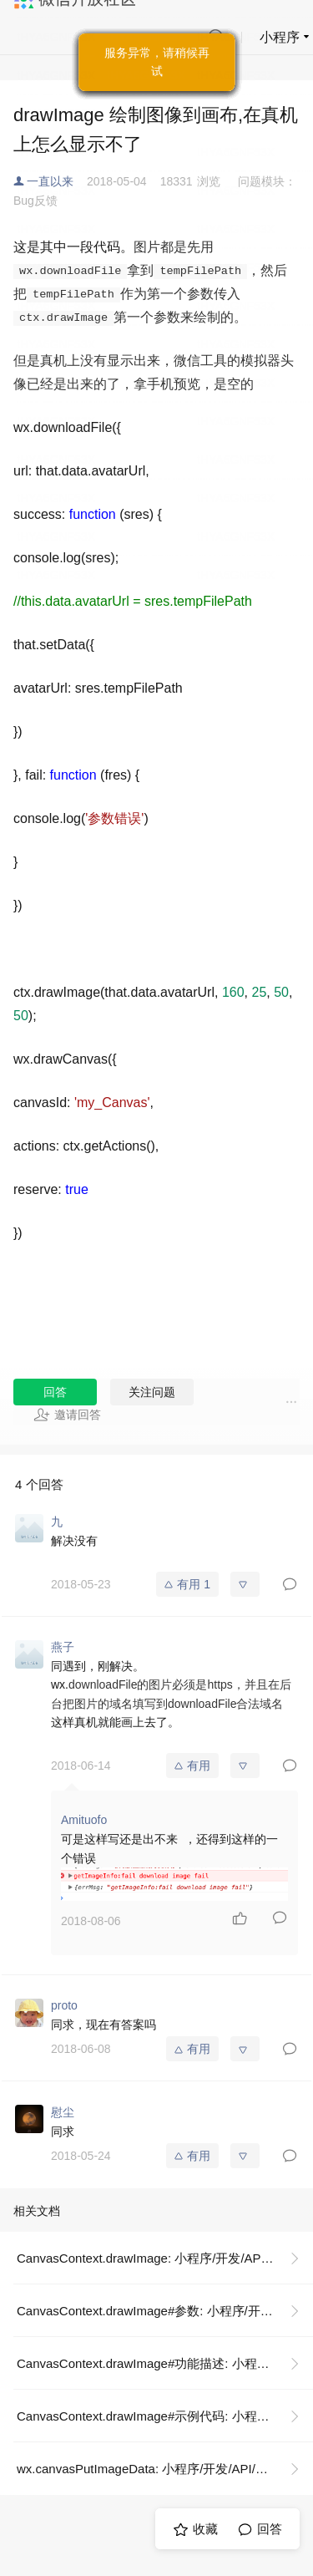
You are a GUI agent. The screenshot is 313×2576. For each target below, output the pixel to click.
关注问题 (152, 1392)
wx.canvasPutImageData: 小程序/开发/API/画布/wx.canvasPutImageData (165, 2469)
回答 (55, 1392)
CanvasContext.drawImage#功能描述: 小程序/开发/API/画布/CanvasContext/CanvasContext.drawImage (165, 2363)
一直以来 (50, 181)
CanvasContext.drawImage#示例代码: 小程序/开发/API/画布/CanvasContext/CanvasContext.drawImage (165, 2416)
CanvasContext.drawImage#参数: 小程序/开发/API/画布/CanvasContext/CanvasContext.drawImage (165, 2311)
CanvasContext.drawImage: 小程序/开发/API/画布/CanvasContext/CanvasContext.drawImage (165, 2258)
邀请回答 (67, 1414)
